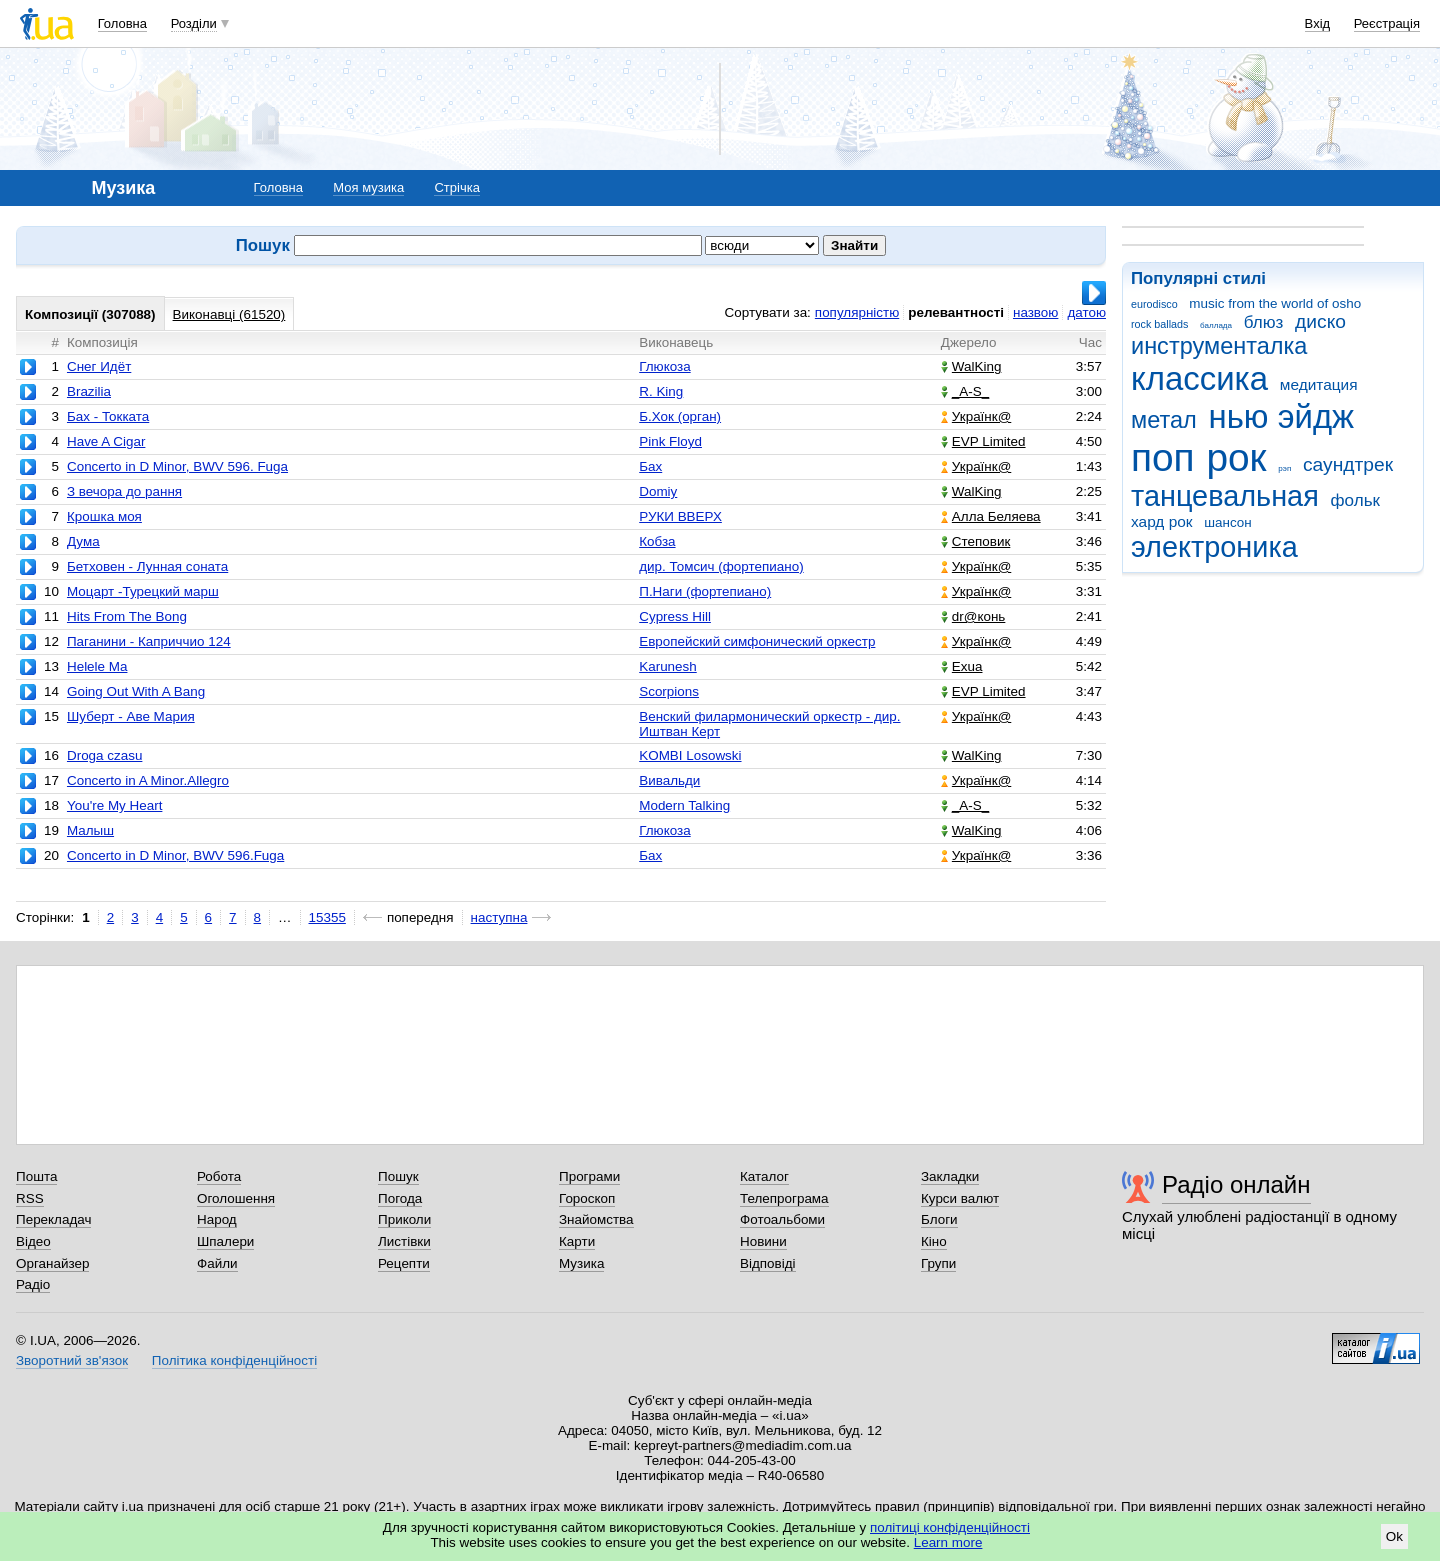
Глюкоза (664, 366)
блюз (1264, 322)
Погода (400, 1198)
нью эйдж (1282, 416)
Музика (581, 1263)
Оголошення (236, 1198)
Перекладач (53, 1219)
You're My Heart (114, 805)
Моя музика (368, 187)
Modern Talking (684, 805)
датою (1086, 312)
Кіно (934, 1241)
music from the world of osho (1275, 303)
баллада (1216, 325)
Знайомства (596, 1219)
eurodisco (1154, 304)
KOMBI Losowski (690, 755)
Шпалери (225, 1241)
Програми (589, 1176)
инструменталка (1219, 346)
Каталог (764, 1176)
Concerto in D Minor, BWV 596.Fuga (175, 855)
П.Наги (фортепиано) (705, 591)
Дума (83, 541)
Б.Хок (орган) (680, 416)
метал (1164, 420)
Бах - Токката (108, 416)
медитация (1319, 384)
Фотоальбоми (782, 1219)
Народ (217, 1219)
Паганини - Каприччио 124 (149, 641)
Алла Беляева (991, 516)
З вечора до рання (124, 491)
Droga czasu (104, 755)
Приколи (404, 1219)
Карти (577, 1241)
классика (1199, 378)
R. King (661, 391)
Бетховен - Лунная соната (147, 566)
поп (1163, 457)
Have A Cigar (106, 441)
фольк (1355, 500)
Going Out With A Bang (136, 691)
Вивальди (669, 780)
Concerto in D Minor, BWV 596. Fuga (177, 466)
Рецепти (404, 1263)
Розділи (194, 23)
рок (1236, 457)
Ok (1394, 1536)
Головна (122, 23)
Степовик (975, 541)
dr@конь (973, 616)
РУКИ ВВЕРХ (680, 516)
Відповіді (768, 1263)
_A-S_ (965, 391)
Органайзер (52, 1263)
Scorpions (669, 691)
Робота (219, 1176)
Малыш (90, 830)
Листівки (404, 1241)
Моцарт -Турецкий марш (143, 591)
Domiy (658, 491)
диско (1320, 321)
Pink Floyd (670, 441)
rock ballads (1159, 324)
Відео (33, 1241)
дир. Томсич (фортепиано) (721, 566)
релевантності (956, 312)
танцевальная (1225, 496)
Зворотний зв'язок (72, 1360)
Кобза (657, 541)
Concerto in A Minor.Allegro (148, 780)
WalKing (971, 366)
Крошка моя (104, 516)
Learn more (948, 1542)
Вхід (1318, 23)
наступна (499, 917)
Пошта (36, 1176)
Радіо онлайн (1236, 1184)
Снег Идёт (99, 366)
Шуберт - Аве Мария (131, 716)
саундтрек (1348, 464)
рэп (1284, 468)
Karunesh (668, 666)
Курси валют (960, 1198)
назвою (1035, 312)
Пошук (398, 1176)
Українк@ (976, 416)
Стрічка (456, 187)
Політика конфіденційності (234, 1360)
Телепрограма (784, 1198)
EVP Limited (983, 441)
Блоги (939, 1219)
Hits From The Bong (127, 616)
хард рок (1162, 521)
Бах (650, 466)
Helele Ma (97, 666)
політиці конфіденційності (950, 1527)
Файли (217, 1263)
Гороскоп (587, 1198)
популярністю (857, 312)
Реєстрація (1387, 23)
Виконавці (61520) (229, 314)
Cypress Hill (675, 616)
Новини (763, 1241)
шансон (1227, 522)
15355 (327, 917)
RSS (30, 1198)
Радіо (33, 1284)
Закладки (950, 1176)
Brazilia (89, 391)
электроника (1214, 547)
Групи (938, 1263)
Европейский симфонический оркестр (757, 641)
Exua (962, 666)
